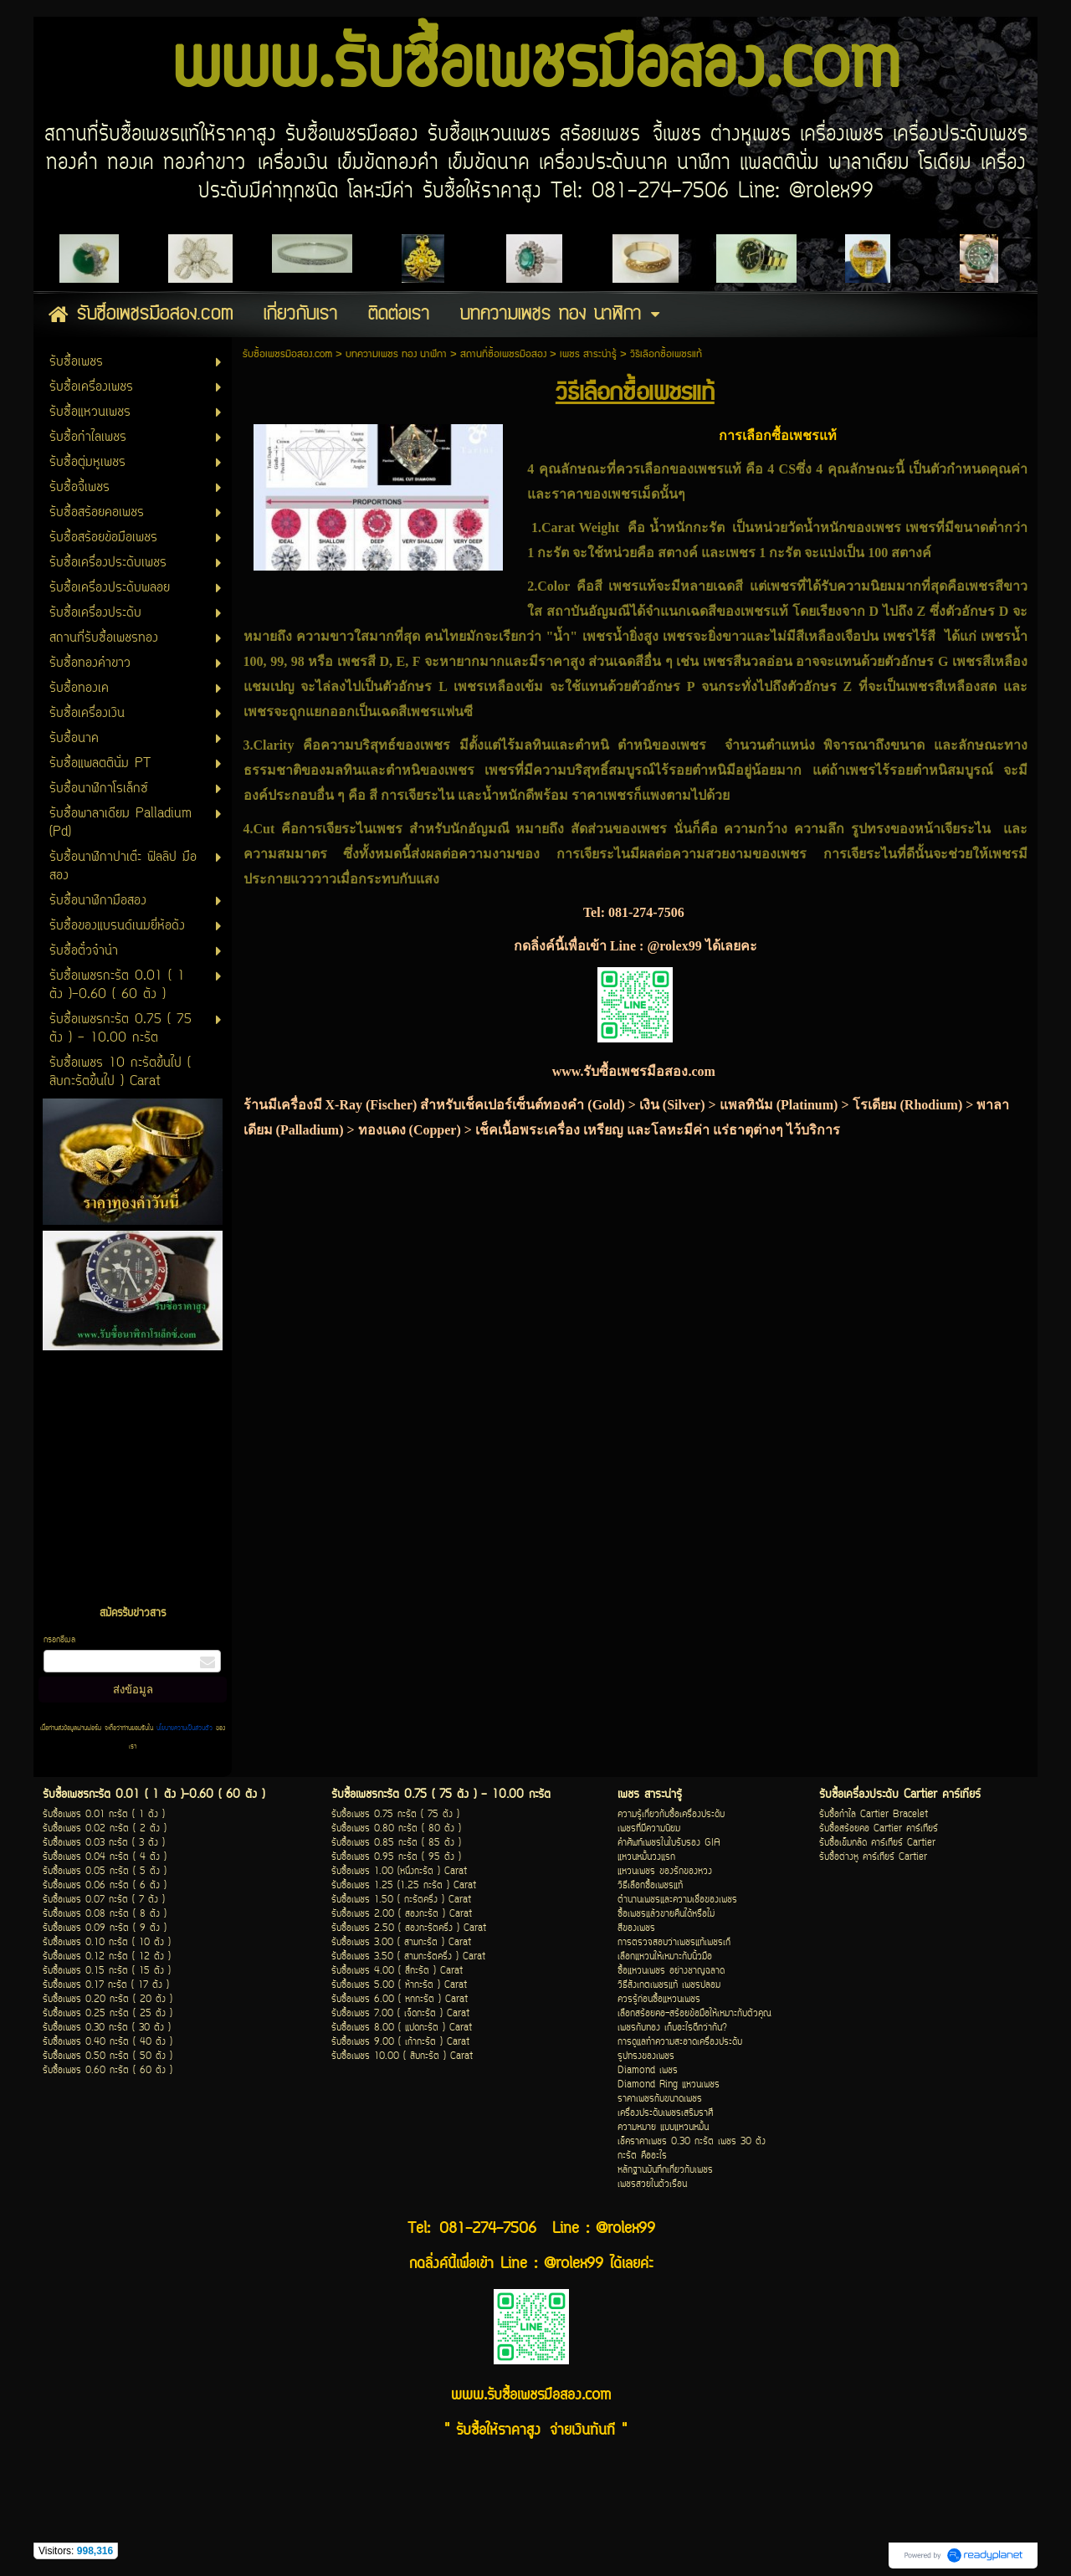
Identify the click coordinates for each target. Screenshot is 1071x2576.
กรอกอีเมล (59, 1640)
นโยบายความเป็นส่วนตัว (184, 1728)
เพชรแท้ (720, 469)
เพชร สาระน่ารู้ (588, 354)
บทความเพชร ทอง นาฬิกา (396, 354)
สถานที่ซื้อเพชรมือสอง (503, 354)
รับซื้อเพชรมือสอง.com (287, 354)
